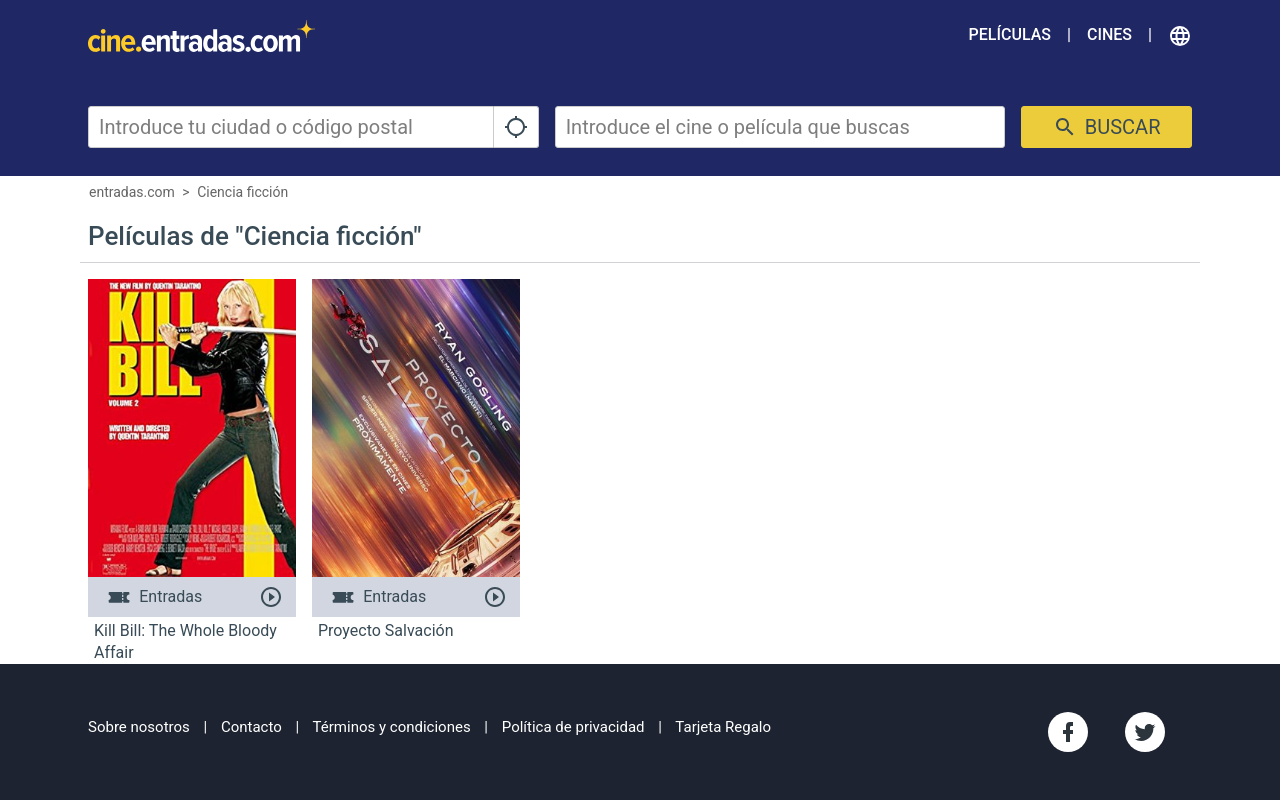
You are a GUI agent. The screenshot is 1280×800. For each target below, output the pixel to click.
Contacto (251, 727)
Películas (1010, 34)
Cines (1109, 34)
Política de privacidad (573, 727)
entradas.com (132, 192)
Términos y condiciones (392, 727)
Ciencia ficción (242, 192)
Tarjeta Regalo (723, 727)
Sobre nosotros (139, 727)
